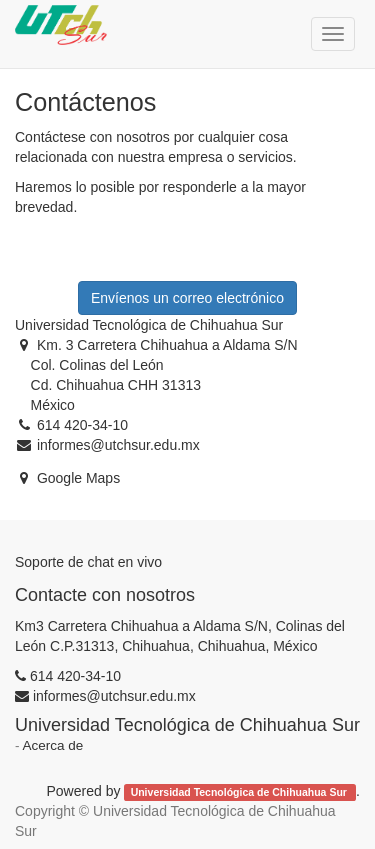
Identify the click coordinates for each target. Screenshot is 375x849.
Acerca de (53, 745)
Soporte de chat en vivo (88, 562)
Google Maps (78, 478)
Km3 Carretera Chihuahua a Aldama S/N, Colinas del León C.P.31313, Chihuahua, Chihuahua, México (180, 636)
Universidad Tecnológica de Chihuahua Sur (240, 792)
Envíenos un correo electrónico (187, 298)
